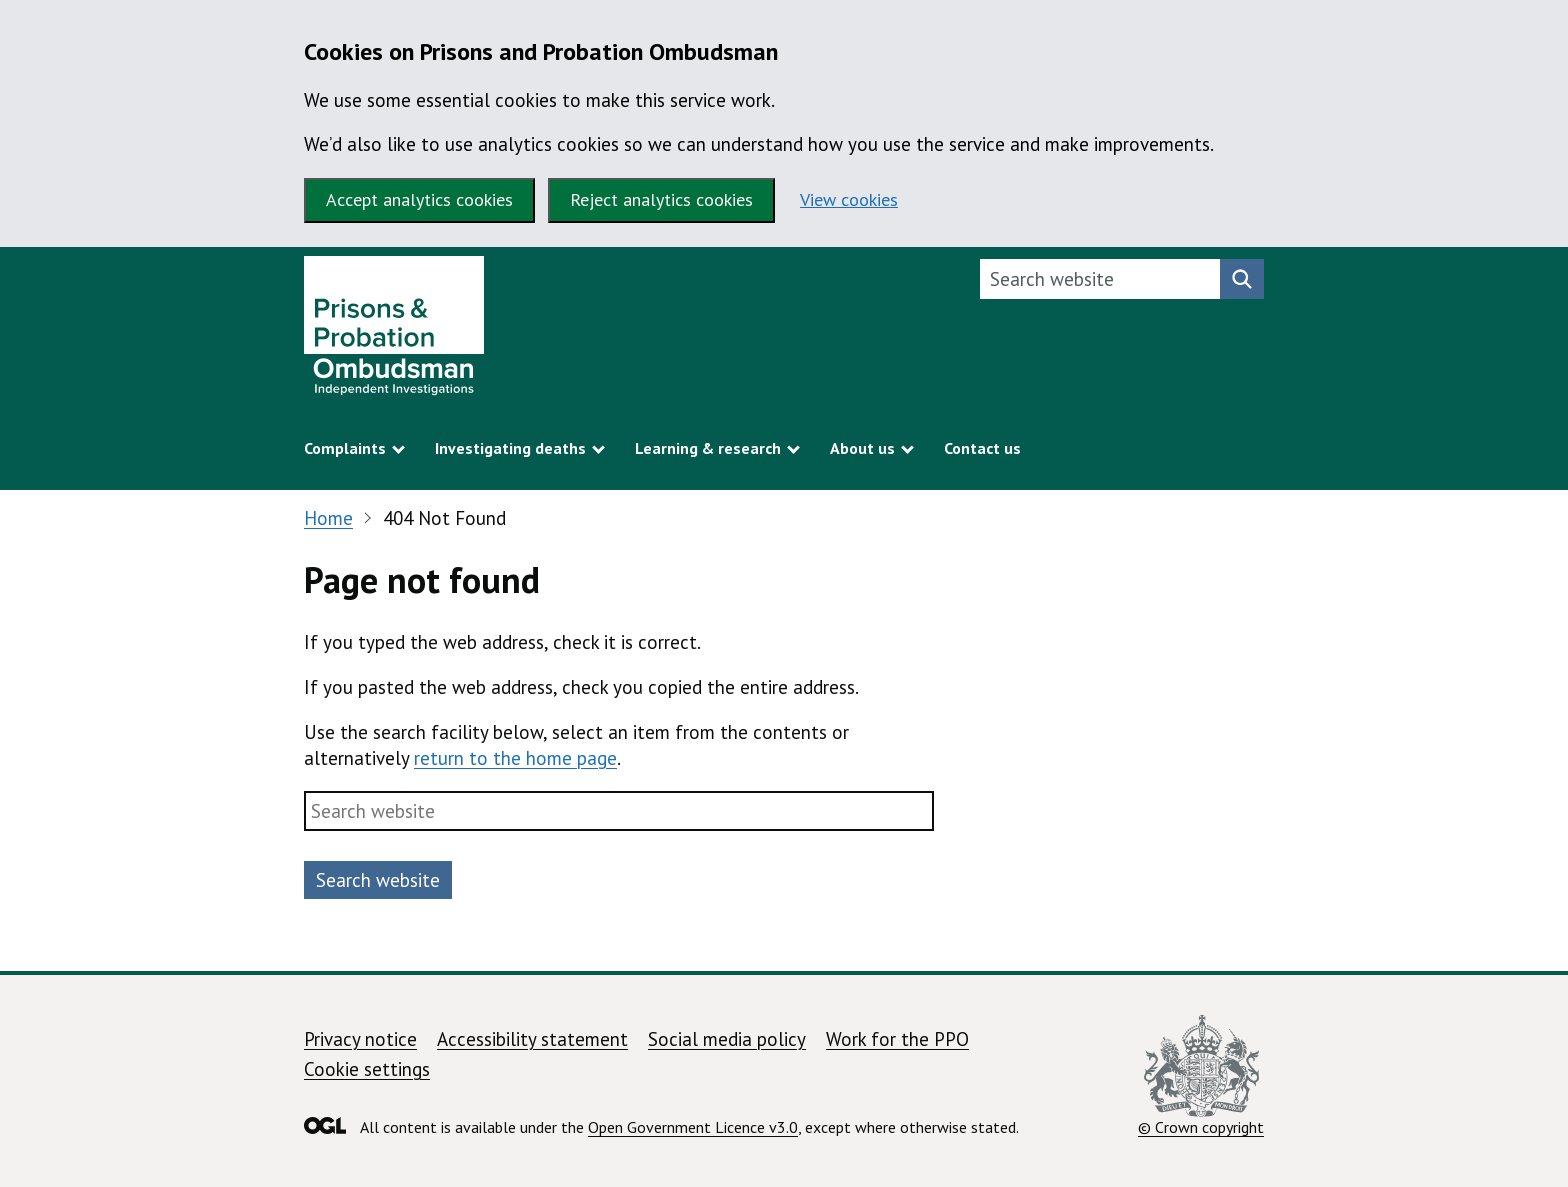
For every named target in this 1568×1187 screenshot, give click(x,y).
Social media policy (727, 1039)
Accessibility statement (532, 1039)
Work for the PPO (897, 1039)
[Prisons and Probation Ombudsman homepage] (394, 331)
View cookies (849, 199)
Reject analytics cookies (661, 199)
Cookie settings (367, 1069)
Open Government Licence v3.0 (693, 1127)
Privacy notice (360, 1039)
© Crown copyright (1201, 1076)
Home (328, 518)
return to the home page (515, 758)
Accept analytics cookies (419, 199)
